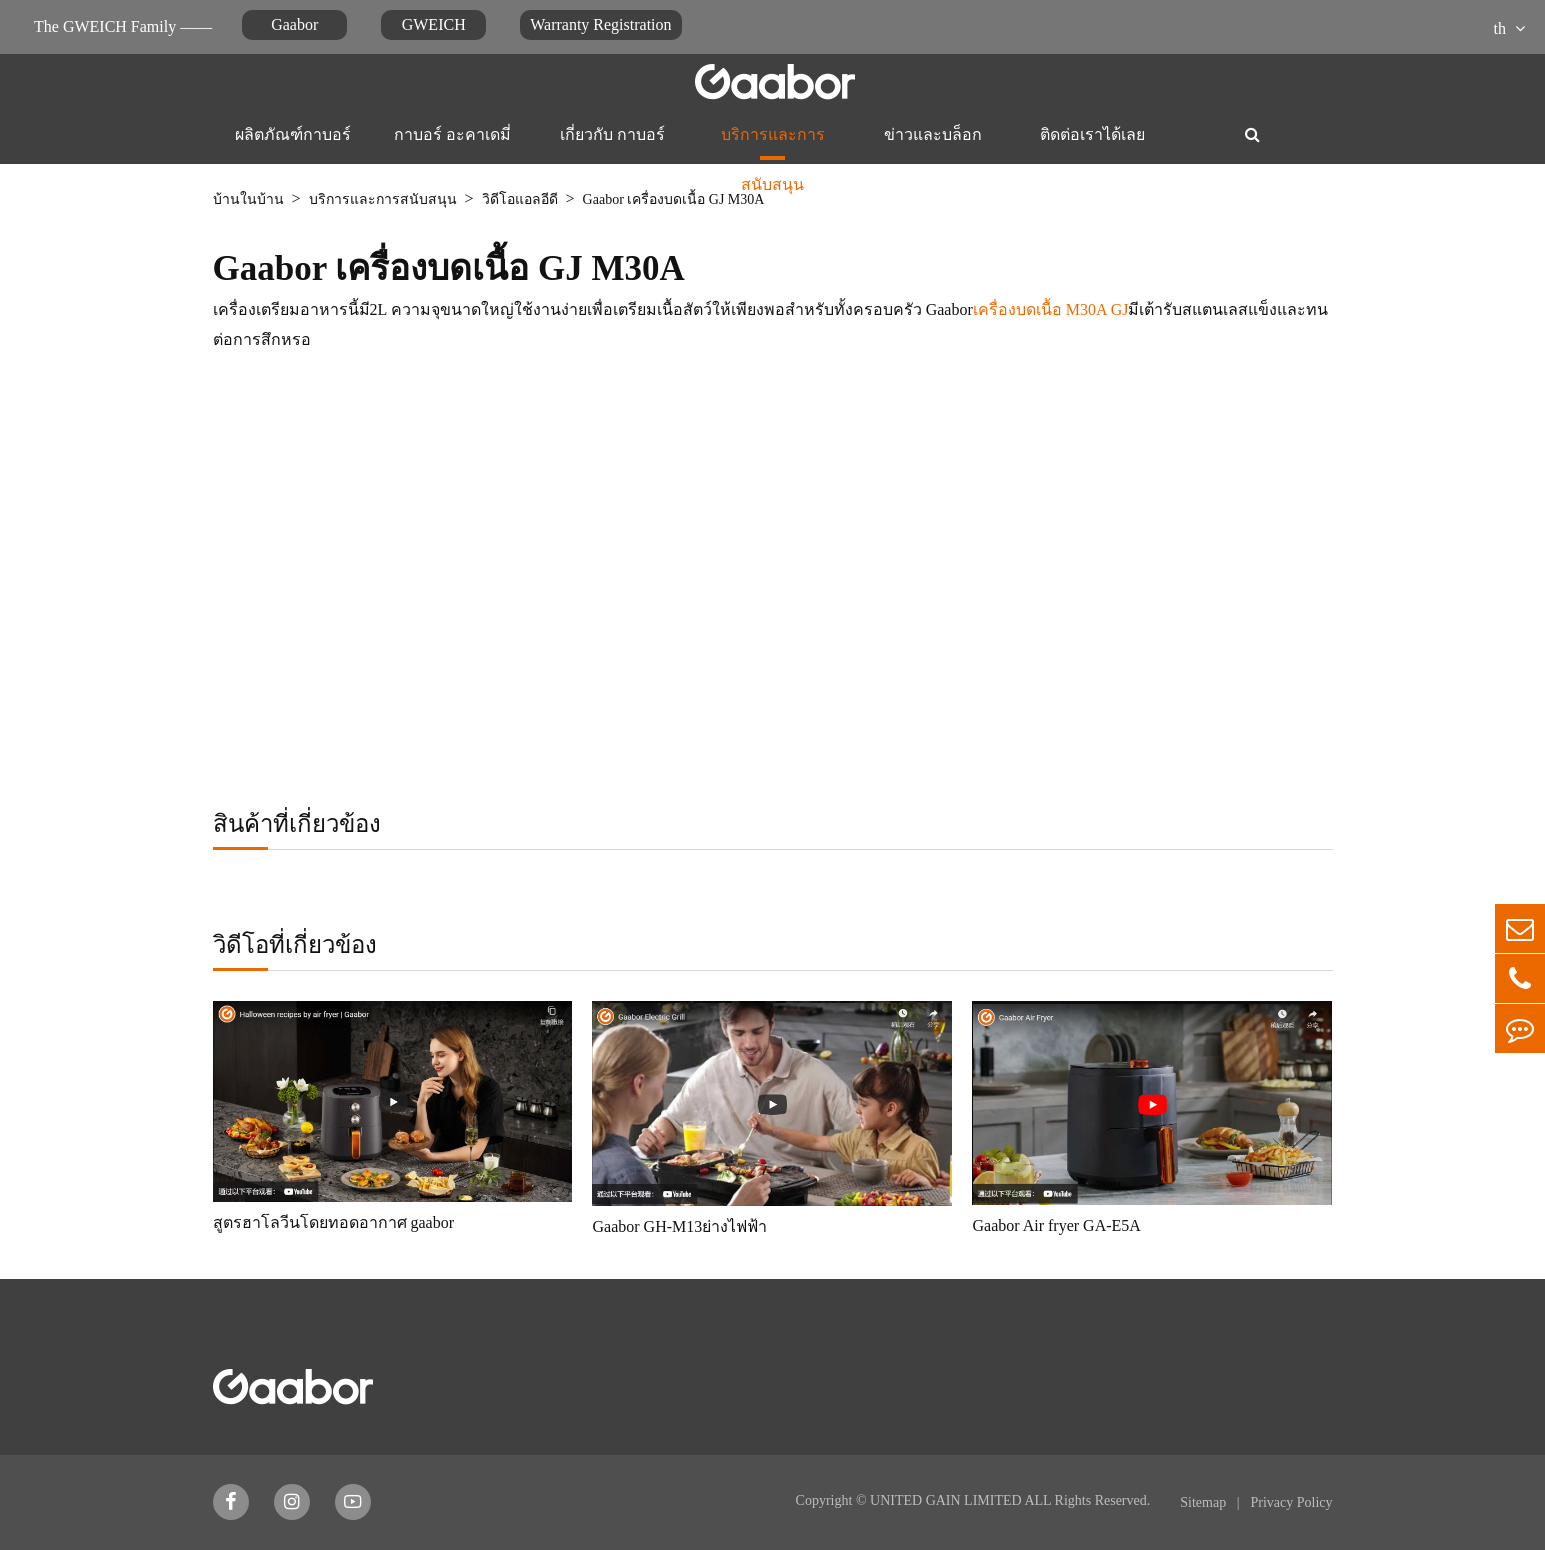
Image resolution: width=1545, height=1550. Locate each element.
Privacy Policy (1291, 1502)
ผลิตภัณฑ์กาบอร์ (293, 134)
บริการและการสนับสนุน (773, 147)
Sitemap (1204, 1502)
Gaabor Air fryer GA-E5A (1056, 1225)
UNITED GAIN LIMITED (946, 1500)
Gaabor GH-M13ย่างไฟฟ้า (679, 1226)
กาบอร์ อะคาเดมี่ (452, 134)
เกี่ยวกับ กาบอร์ (612, 134)
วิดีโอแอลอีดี (520, 199)
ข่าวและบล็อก (933, 134)
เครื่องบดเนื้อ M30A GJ (1051, 309)
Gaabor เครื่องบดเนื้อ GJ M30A (674, 199)
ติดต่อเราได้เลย (1092, 134)
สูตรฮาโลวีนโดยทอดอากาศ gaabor (334, 1222)
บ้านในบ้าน (248, 199)
